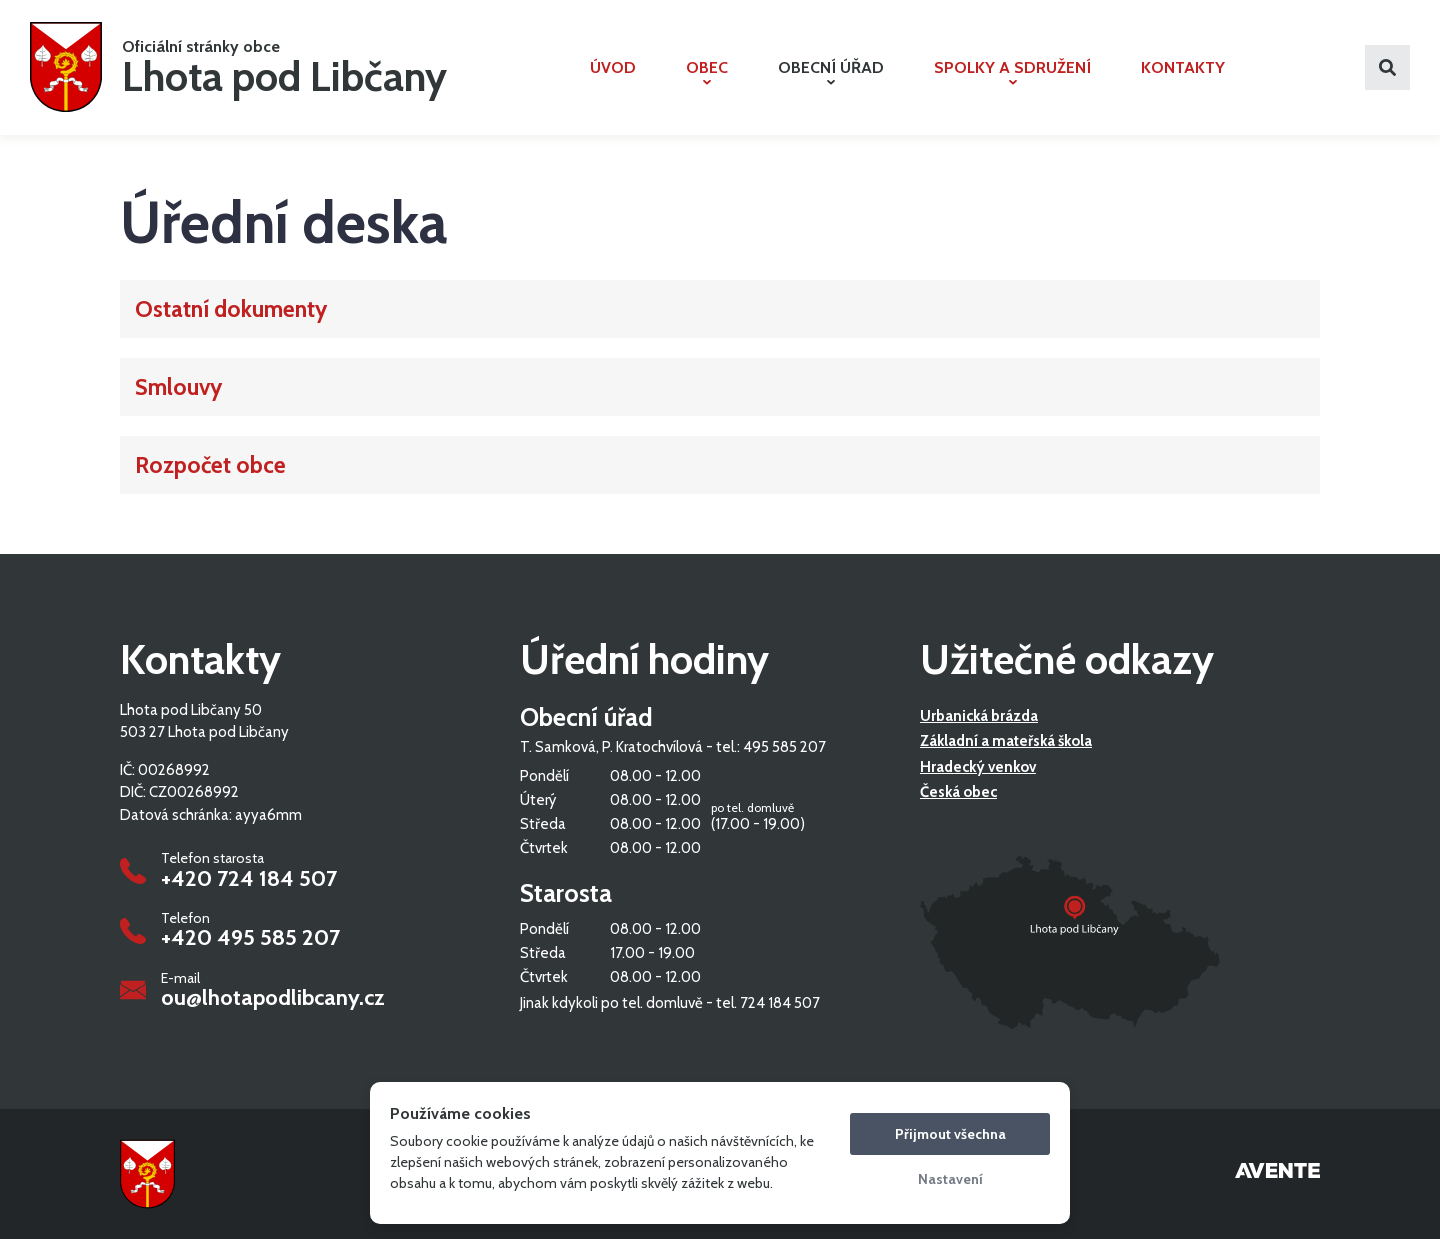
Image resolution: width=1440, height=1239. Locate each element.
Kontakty (1183, 67)
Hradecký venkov (978, 767)
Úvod (613, 67)
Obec (707, 71)
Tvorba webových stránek (1277, 1174)
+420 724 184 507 (249, 879)
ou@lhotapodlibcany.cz (273, 998)
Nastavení (950, 1179)
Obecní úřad (831, 71)
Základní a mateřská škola (1006, 742)
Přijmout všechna (950, 1134)
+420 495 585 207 (250, 938)
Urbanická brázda (979, 716)
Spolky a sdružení (1012, 71)
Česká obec (958, 793)
